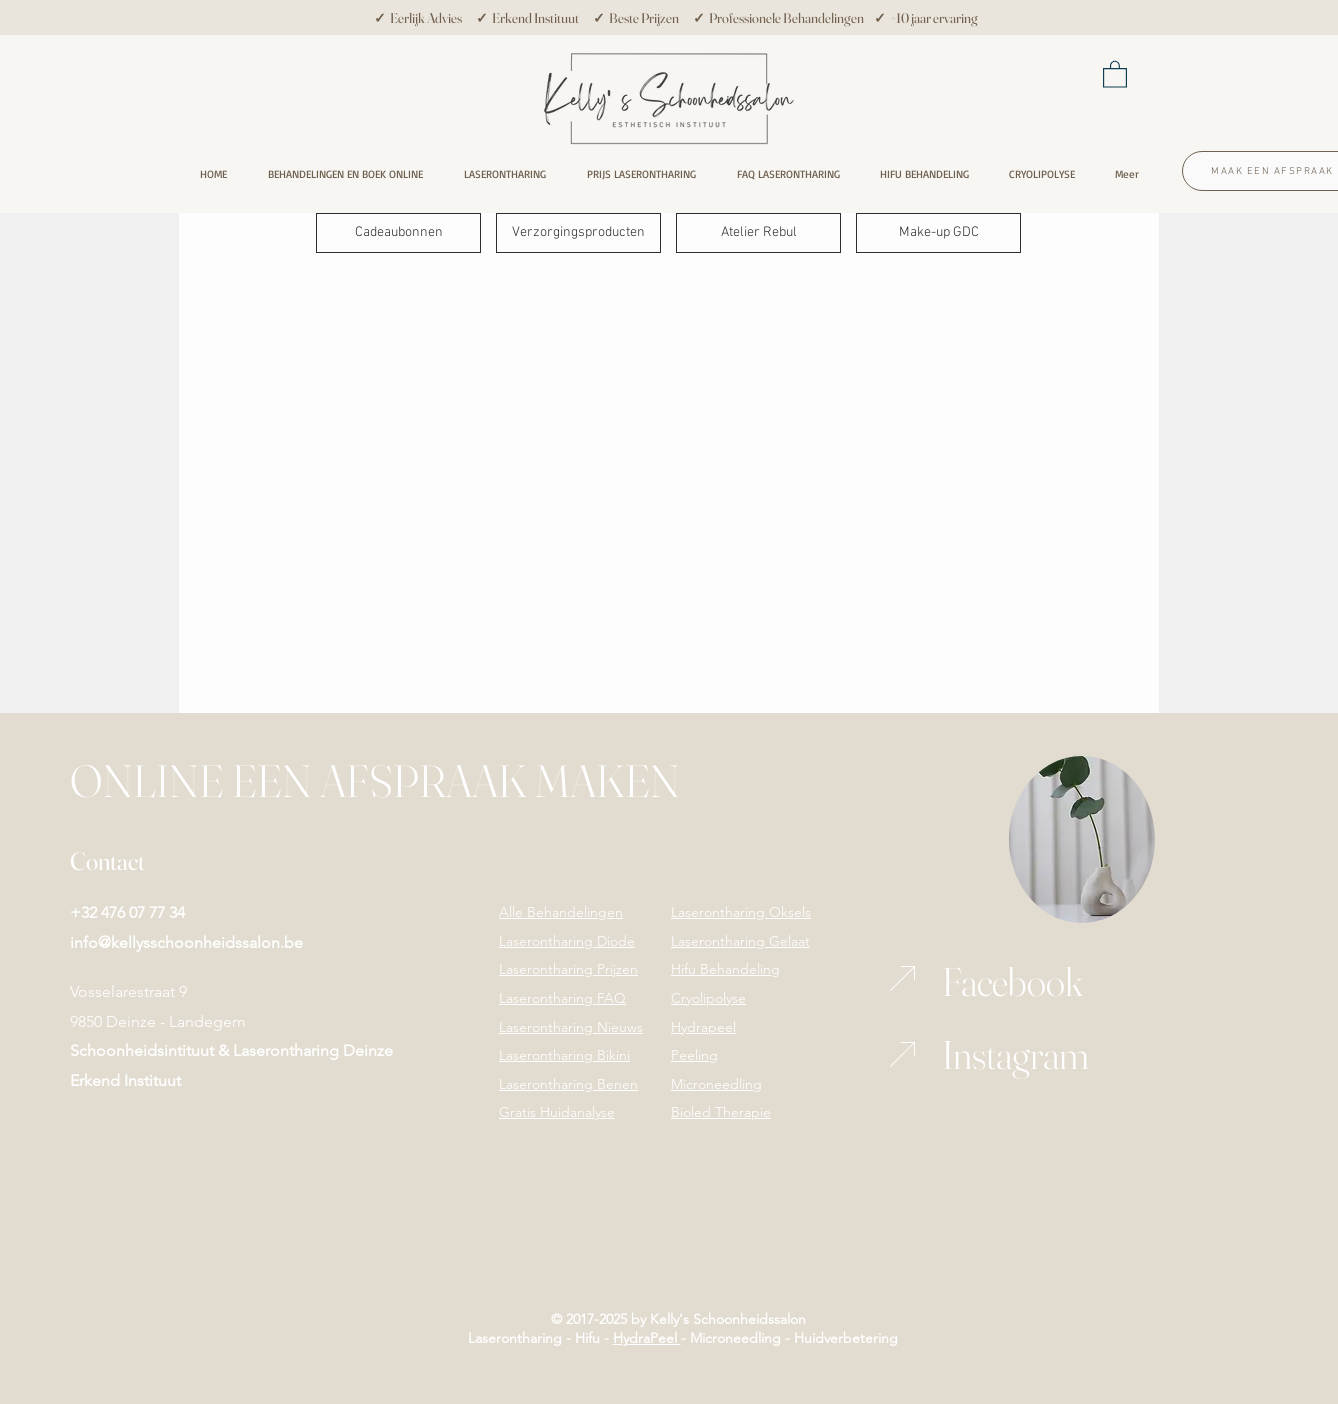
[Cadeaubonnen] (398, 233)
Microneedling (735, 1338)
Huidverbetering (846, 1338)
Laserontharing (515, 1338)
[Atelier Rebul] (758, 233)
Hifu (585, 1338)
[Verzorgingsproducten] (578, 233)
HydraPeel (647, 1338)
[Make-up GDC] (938, 233)
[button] (1115, 73)
